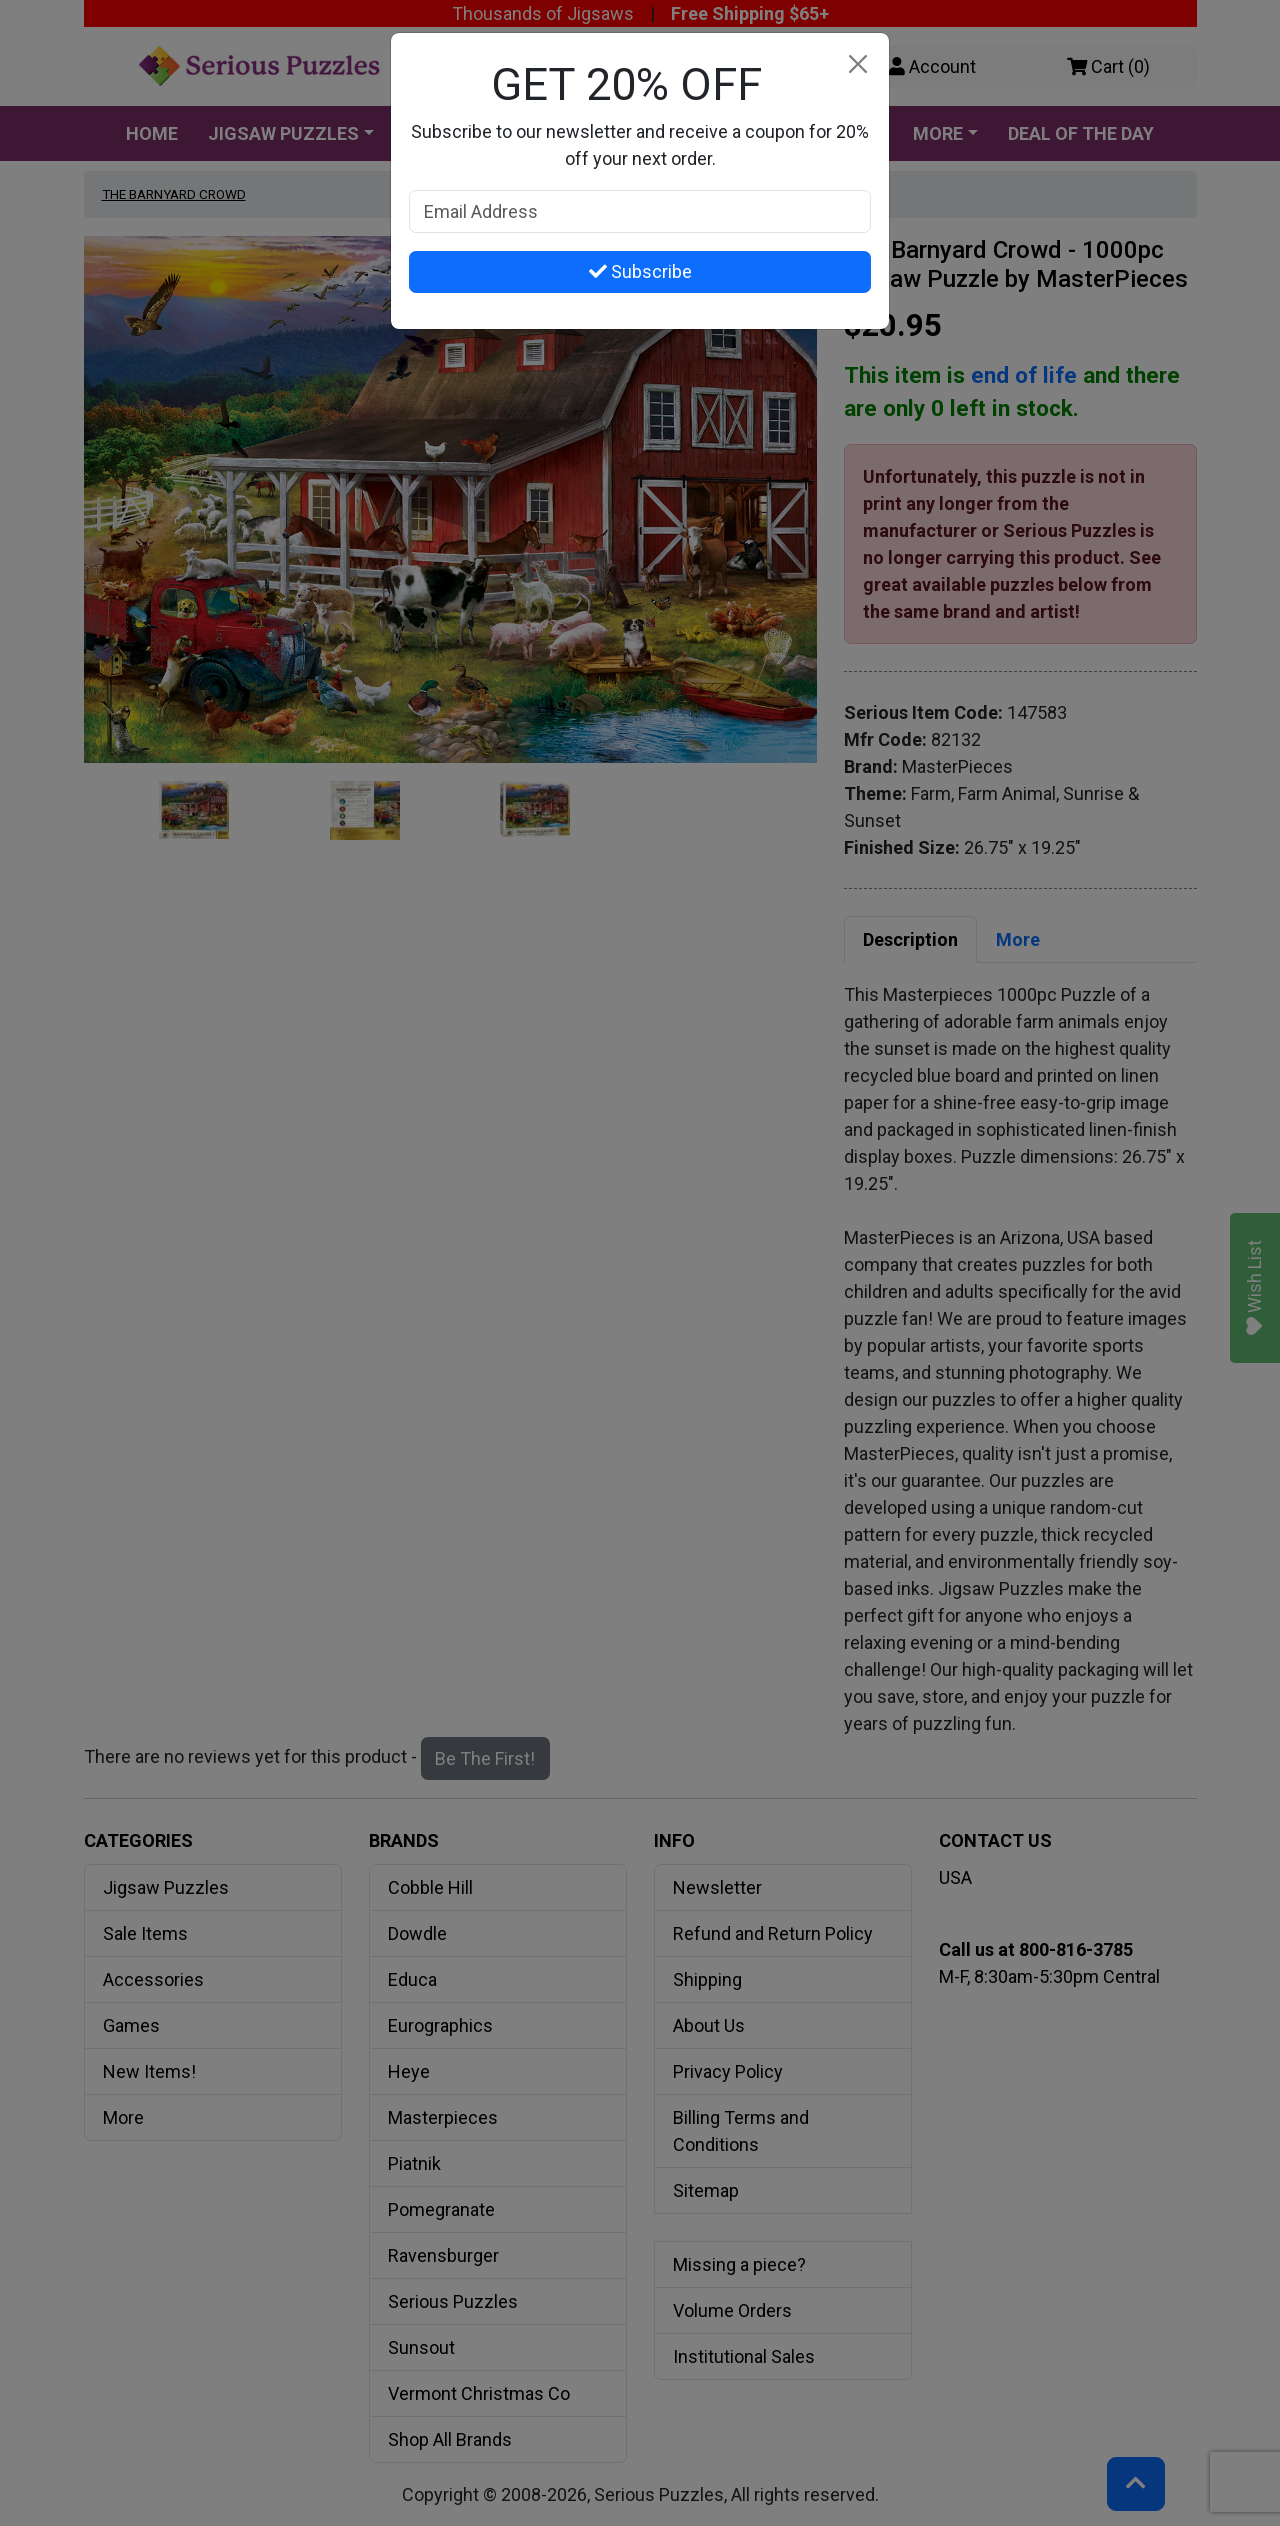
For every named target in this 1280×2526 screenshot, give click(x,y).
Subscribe (640, 271)
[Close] (857, 64)
